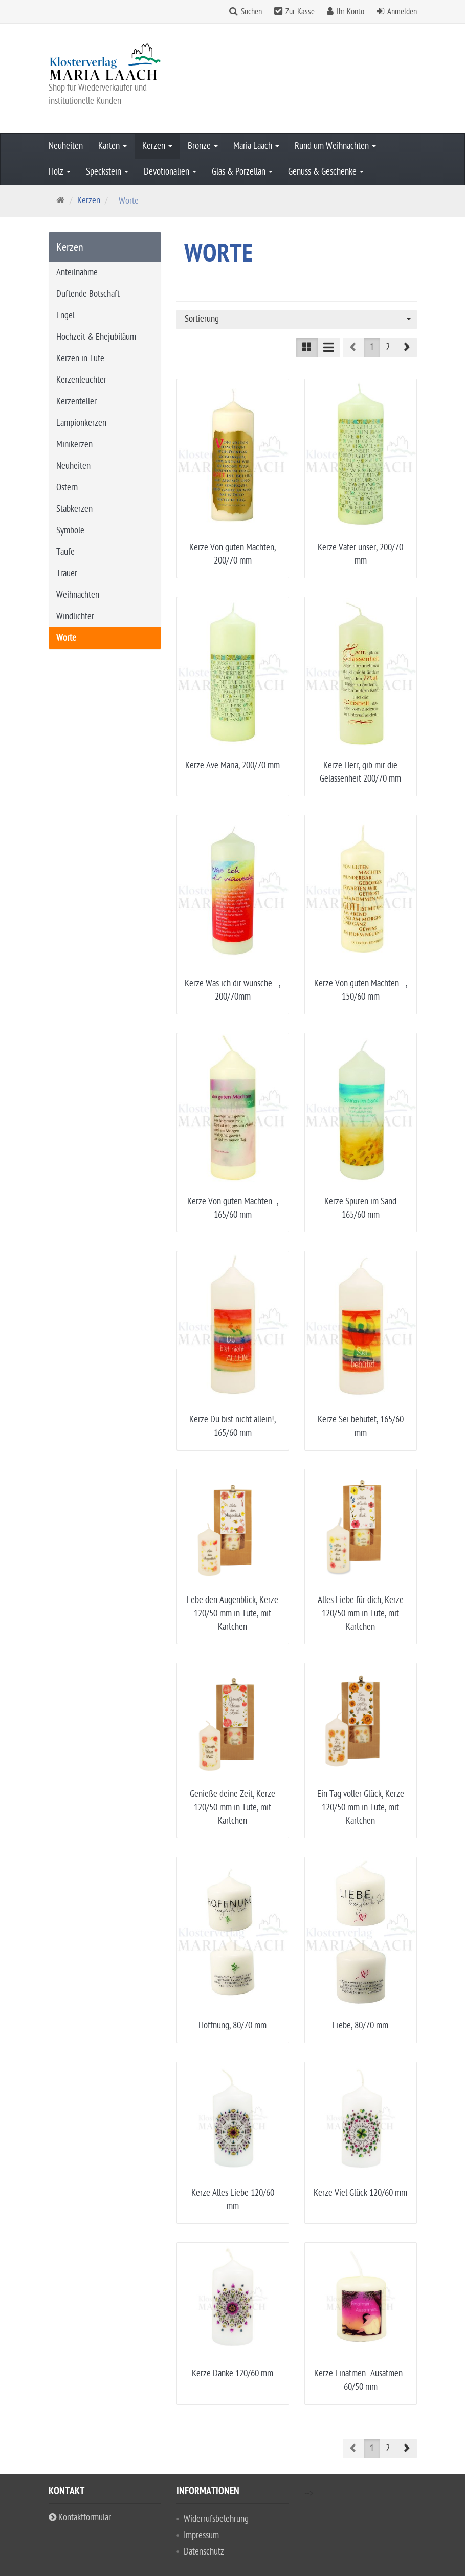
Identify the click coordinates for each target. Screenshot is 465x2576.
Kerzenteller (76, 401)
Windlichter (75, 616)
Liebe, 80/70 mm (360, 2025)
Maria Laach (256, 146)
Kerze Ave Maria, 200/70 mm (232, 765)
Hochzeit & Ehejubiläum (96, 337)
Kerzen (157, 146)
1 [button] (372, 347)
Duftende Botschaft (88, 294)
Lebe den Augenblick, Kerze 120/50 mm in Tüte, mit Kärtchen (232, 1613)
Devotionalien (170, 171)
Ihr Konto (350, 11)
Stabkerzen (74, 509)
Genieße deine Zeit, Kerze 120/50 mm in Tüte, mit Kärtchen (232, 1807)
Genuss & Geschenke (326, 171)
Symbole (70, 530)
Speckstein (107, 171)
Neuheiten (66, 146)
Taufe (65, 552)
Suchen (251, 11)
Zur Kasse (300, 11)
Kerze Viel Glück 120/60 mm (360, 2193)
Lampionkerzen (81, 423)
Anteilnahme (77, 272)
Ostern (67, 487)
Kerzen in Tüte (80, 358)
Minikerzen (74, 444)
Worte (66, 638)
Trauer (66, 573)
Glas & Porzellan (242, 171)
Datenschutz (204, 2494)
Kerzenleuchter (81, 380)
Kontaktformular (80, 2460)
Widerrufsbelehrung (216, 2461)
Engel (65, 315)
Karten (112, 146)
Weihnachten (77, 595)
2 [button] (388, 347)
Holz (60, 171)
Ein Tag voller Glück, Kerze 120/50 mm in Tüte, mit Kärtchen (360, 1807)
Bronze (203, 146)
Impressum (201, 2478)
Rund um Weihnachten (335, 146)
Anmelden (402, 11)
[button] (406, 347)
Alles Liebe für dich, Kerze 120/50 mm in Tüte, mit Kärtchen (361, 1613)
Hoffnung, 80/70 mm (232, 2025)
